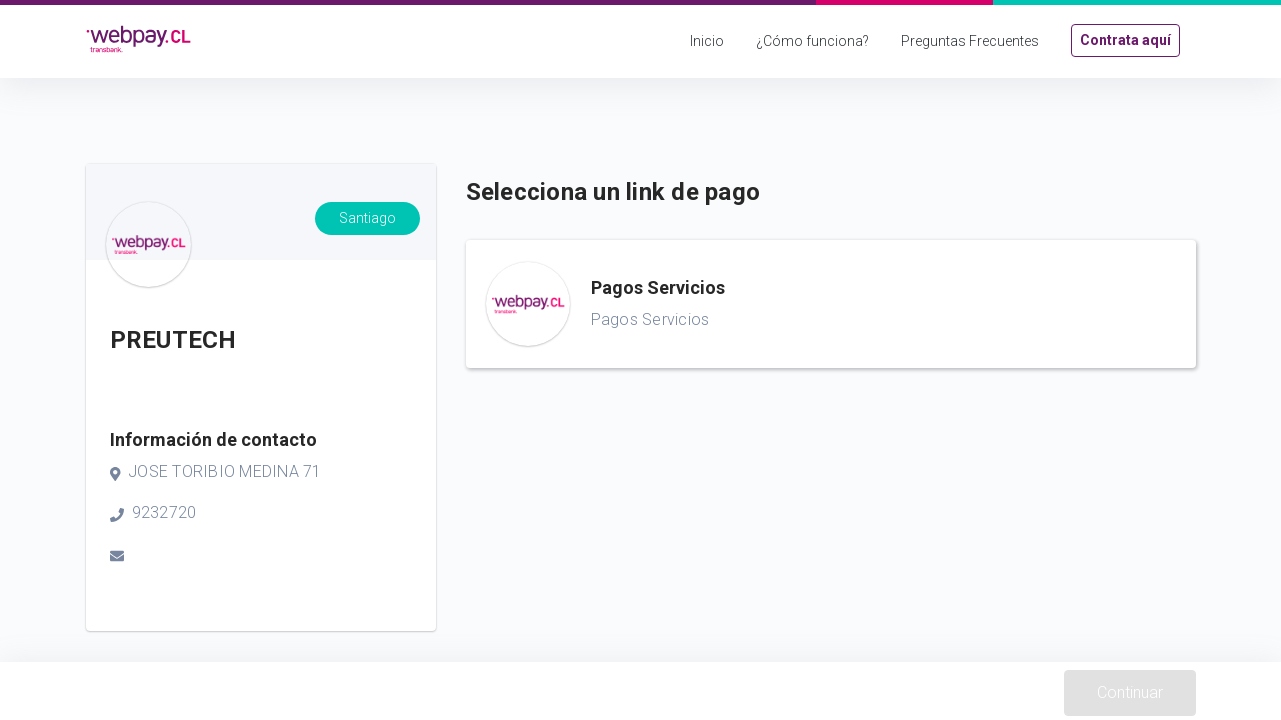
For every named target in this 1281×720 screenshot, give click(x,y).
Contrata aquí (1125, 40)
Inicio (707, 41)
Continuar (1130, 692)
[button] (831, 304)
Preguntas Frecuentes (970, 41)
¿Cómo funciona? (812, 41)
